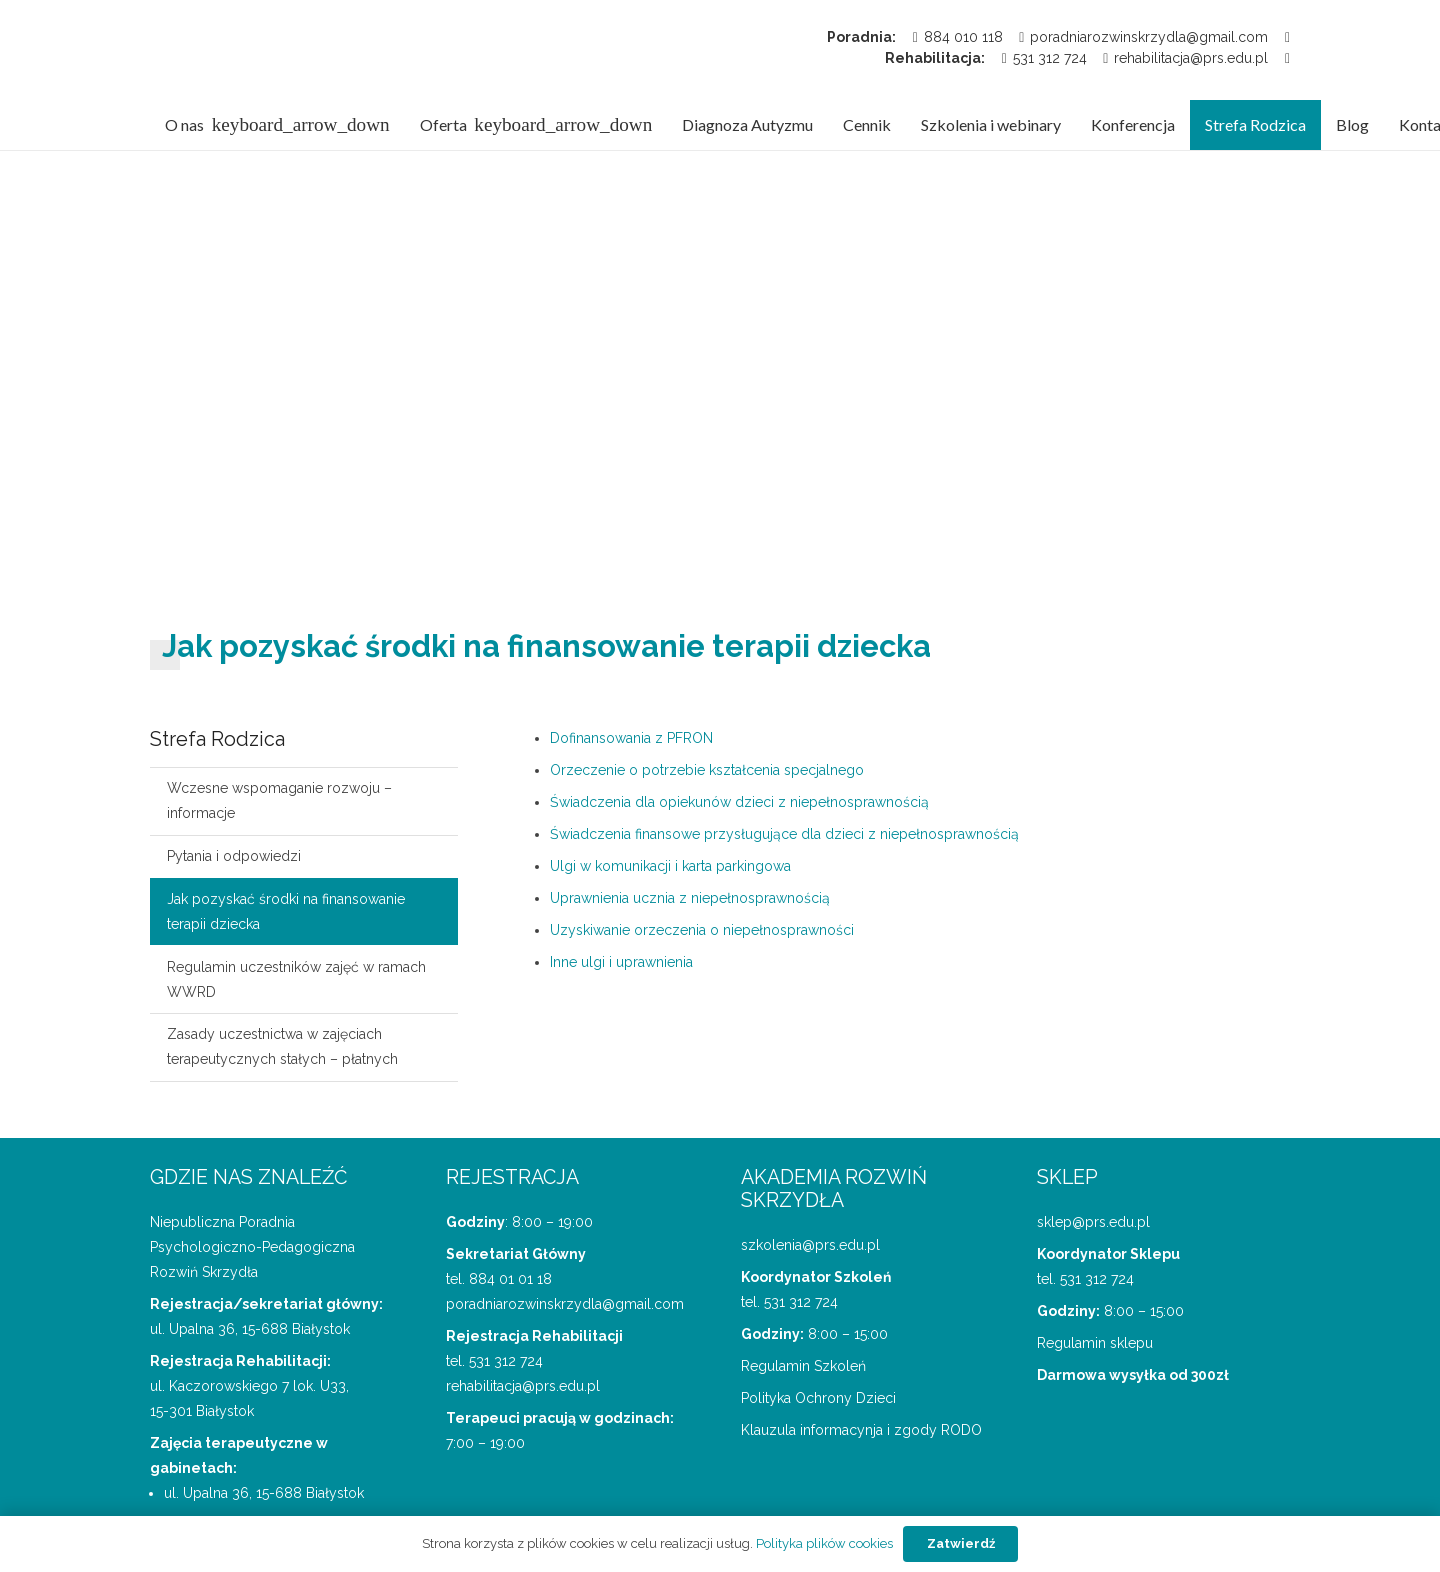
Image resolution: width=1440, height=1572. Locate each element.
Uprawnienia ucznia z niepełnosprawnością (690, 898)
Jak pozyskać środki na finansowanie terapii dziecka (286, 911)
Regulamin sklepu (1095, 1343)
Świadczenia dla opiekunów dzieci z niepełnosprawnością (739, 802)
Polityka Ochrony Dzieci (818, 1398)
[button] (297, 125)
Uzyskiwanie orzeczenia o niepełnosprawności (702, 930)
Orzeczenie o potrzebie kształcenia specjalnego (707, 770)
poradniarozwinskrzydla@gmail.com (565, 1304)
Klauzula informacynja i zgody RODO (861, 1430)
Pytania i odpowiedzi (234, 856)
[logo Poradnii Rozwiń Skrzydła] (251, 50)
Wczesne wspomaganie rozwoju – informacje (279, 800)
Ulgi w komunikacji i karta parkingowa (670, 866)
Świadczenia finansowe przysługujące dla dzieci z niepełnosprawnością (784, 834)
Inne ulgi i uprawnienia (621, 962)
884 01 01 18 (510, 1279)
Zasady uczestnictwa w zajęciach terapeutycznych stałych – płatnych (282, 1046)
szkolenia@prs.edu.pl (810, 1245)
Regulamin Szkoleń (803, 1366)
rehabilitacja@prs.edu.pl (523, 1386)
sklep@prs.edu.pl (1093, 1222)
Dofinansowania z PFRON (631, 738)
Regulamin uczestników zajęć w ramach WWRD (296, 979)
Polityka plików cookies (824, 1543)
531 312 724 (506, 1361)
